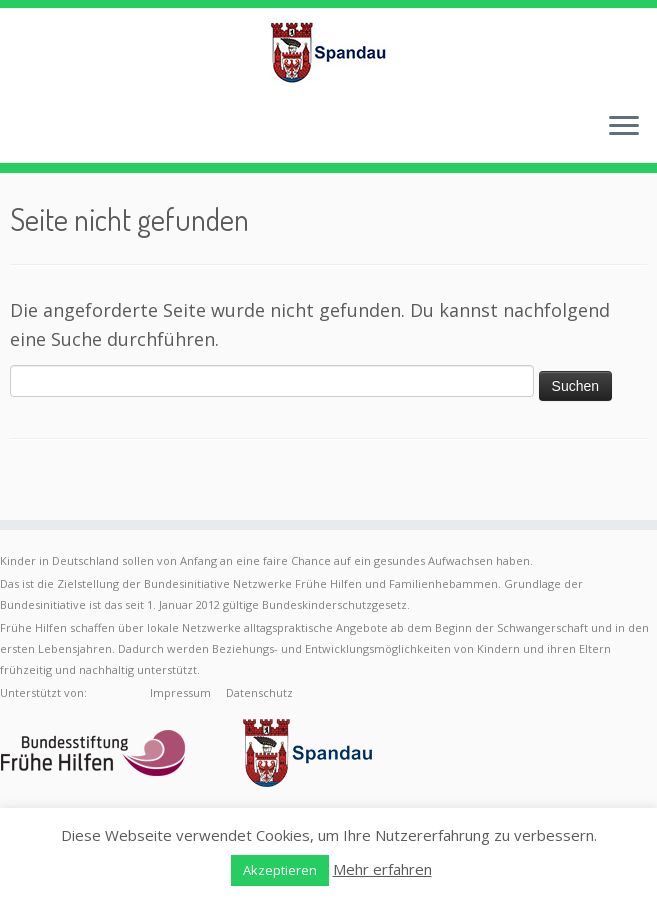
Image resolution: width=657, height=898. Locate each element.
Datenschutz (259, 692)
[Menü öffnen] (624, 127)
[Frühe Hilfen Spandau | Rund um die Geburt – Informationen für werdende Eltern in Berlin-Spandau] (328, 52)
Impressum (180, 692)
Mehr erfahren (382, 869)
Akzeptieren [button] (280, 870)
